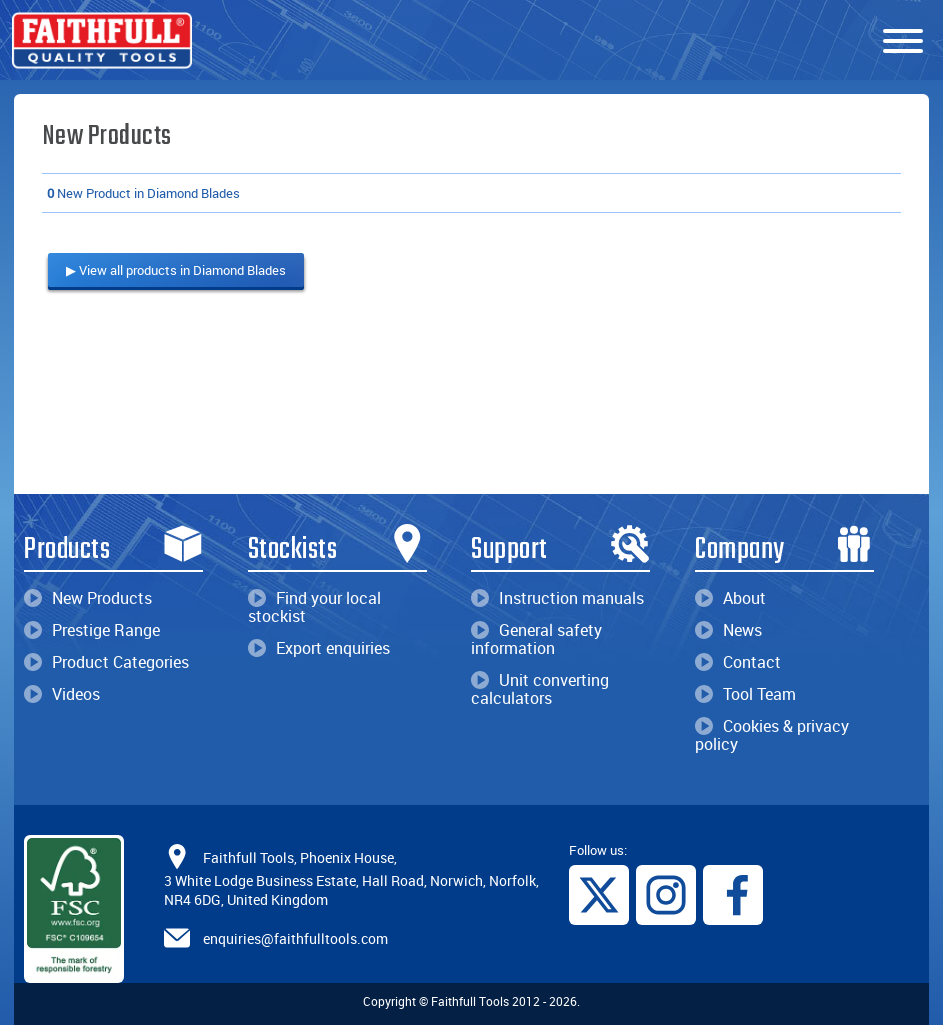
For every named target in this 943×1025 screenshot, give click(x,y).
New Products (88, 598)
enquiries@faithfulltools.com (295, 938)
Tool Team (745, 694)
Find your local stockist (314, 607)
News (728, 630)
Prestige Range (92, 630)
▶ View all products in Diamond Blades (176, 270)
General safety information (536, 639)
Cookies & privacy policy (772, 735)
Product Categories (106, 662)
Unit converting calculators (540, 689)
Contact (738, 662)
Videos (62, 694)
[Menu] (903, 42)
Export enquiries (319, 648)
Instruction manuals (557, 598)
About (730, 598)
